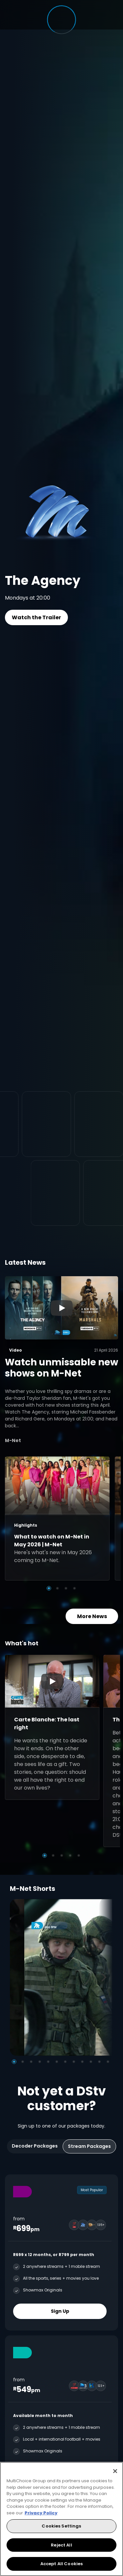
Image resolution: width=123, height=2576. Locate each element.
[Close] (115, 2471)
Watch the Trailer (36, 617)
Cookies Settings (61, 2526)
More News (92, 1616)
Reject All (61, 2545)
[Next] (106, 1977)
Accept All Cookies (61, 2564)
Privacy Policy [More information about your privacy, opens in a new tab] (41, 2513)
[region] (61, 2519)
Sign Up (60, 2311)
